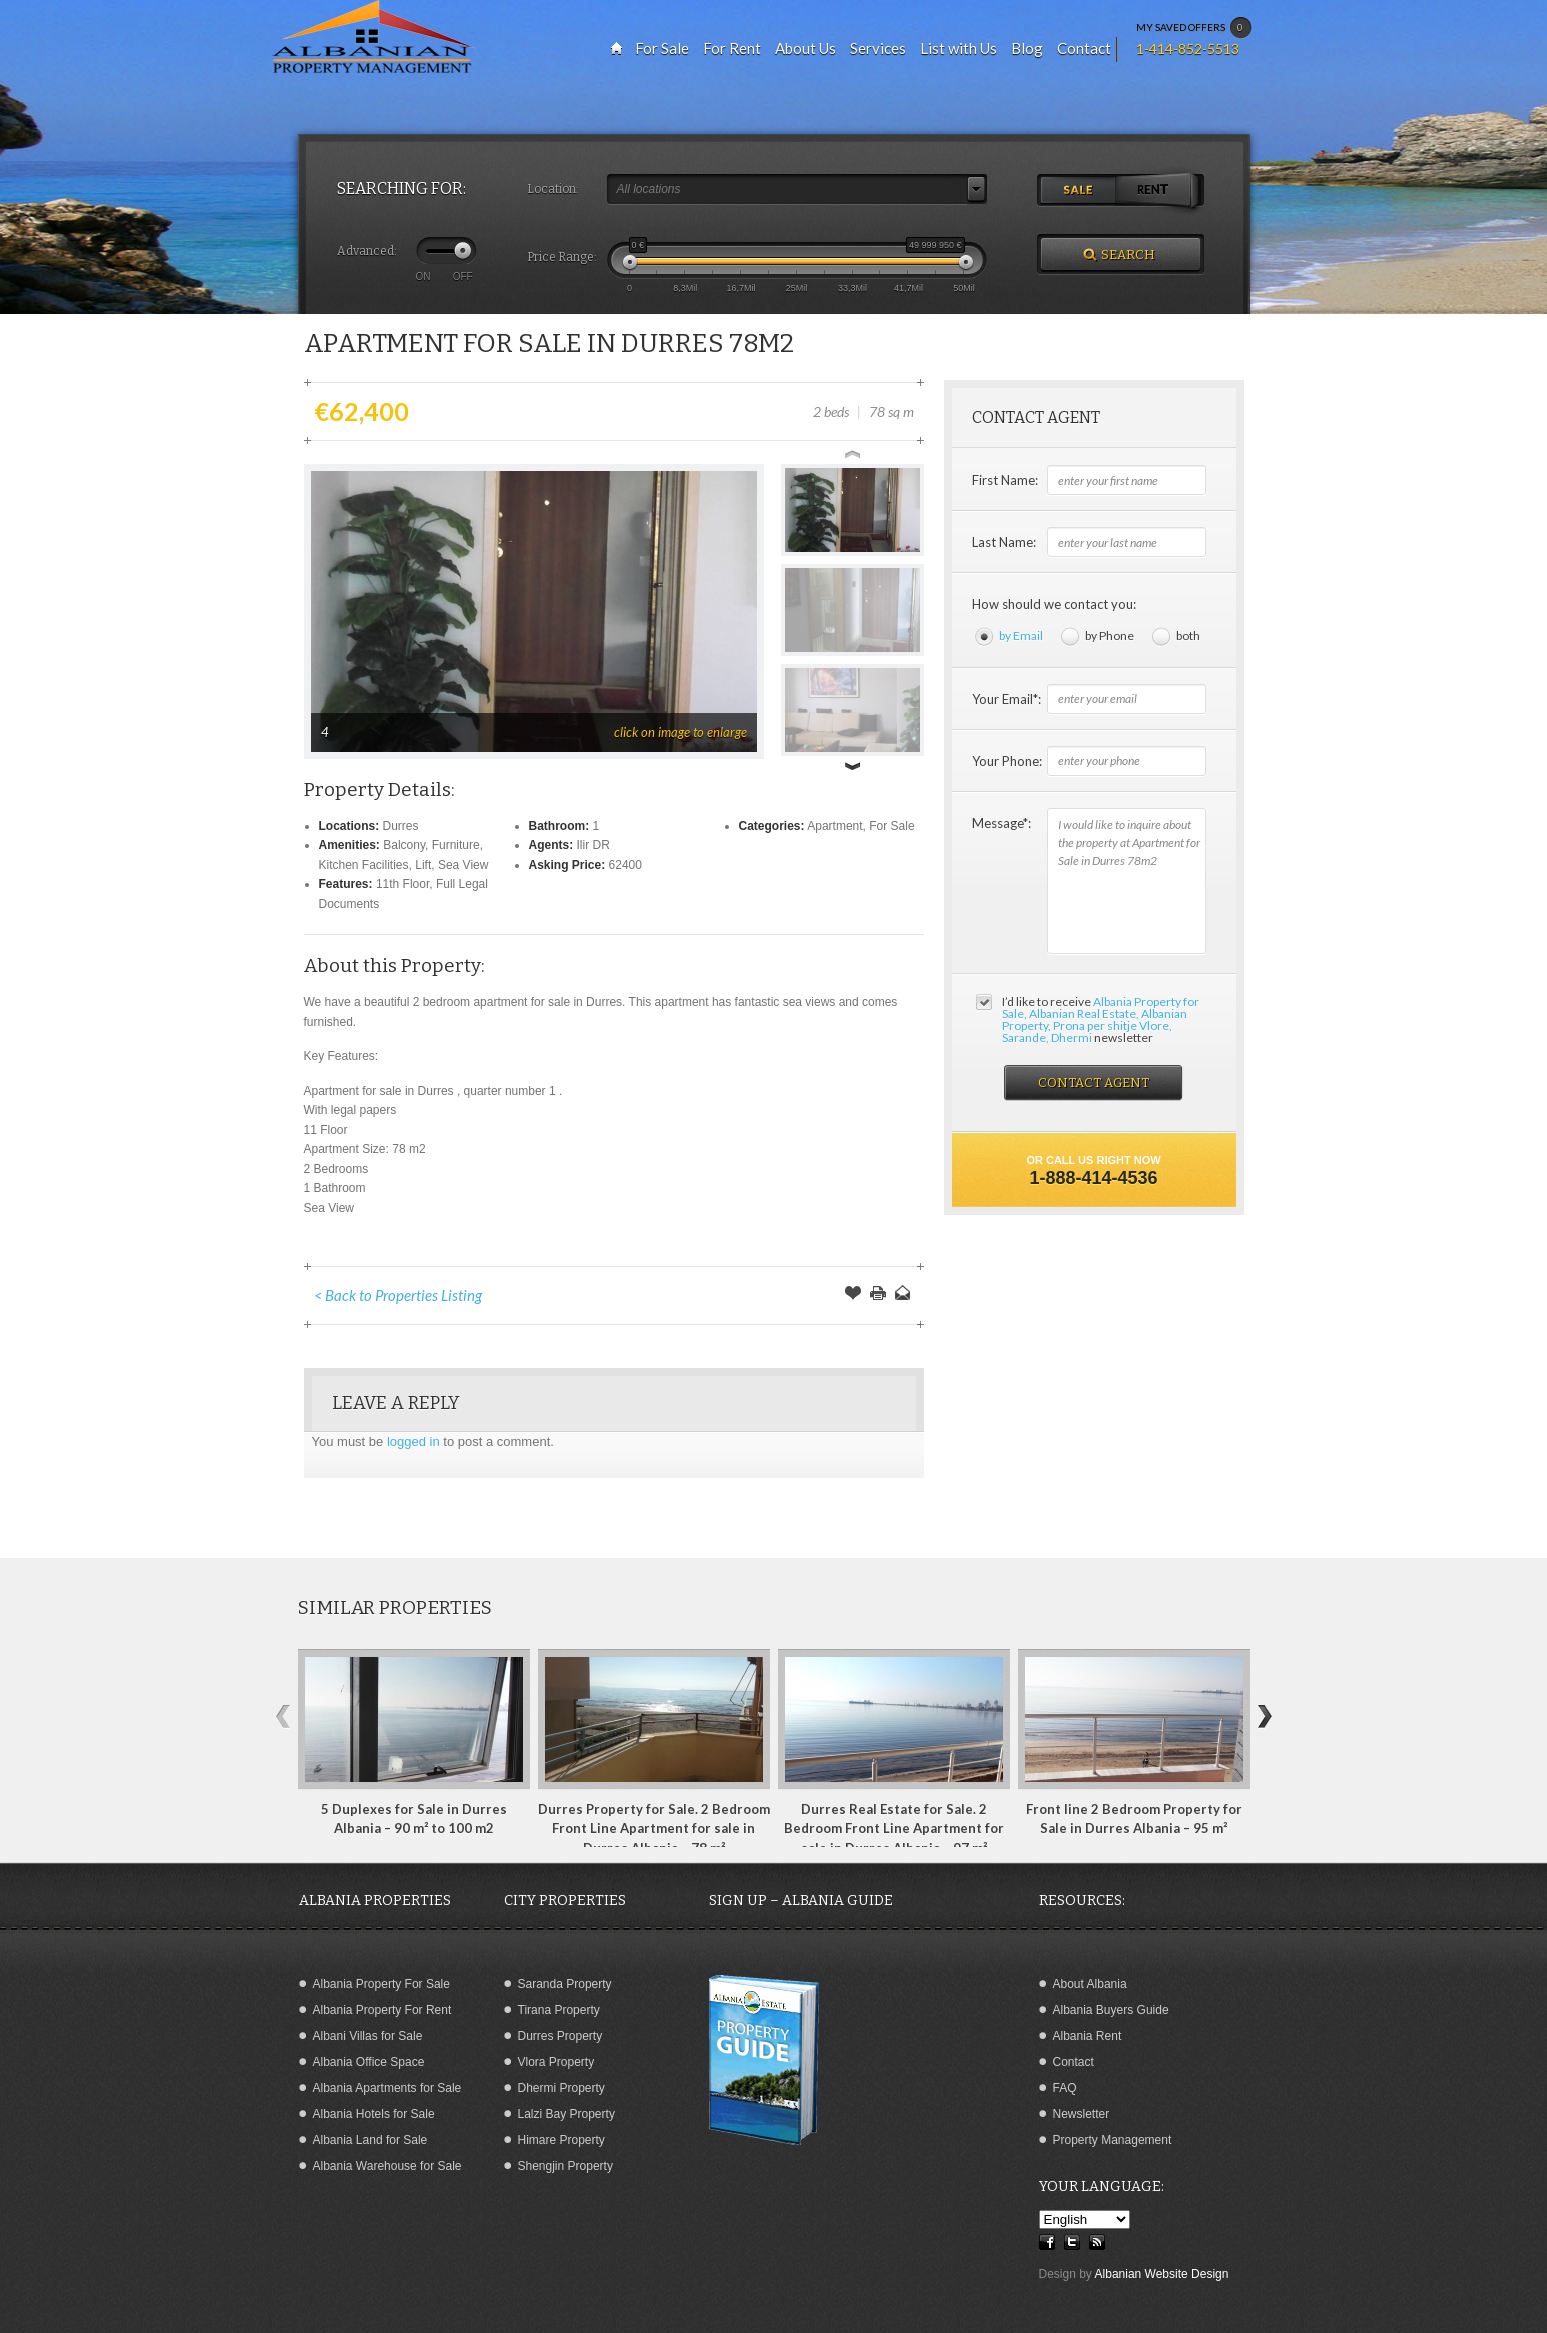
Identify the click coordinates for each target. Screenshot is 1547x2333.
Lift (423, 865)
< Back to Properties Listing (398, 1295)
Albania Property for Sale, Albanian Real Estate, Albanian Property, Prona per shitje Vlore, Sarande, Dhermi (1100, 1019)
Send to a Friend (903, 1295)
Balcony (404, 845)
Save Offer (853, 1295)
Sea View (463, 865)
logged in (413, 1441)
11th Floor (402, 884)
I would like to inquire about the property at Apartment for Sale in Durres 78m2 (1126, 881)
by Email (1021, 635)
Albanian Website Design (1162, 2274)
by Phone (1109, 635)
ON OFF (444, 276)
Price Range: (562, 257)
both (1188, 635)
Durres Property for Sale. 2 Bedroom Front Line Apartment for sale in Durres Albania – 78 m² (654, 1828)
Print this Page (878, 1295)
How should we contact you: (1054, 604)
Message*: (1001, 823)
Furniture (456, 845)
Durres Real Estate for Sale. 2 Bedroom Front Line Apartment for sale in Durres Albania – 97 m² (894, 1828)
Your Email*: (1006, 699)
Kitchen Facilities (364, 865)
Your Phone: (1007, 761)
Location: (553, 189)
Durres (401, 826)
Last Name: (1004, 542)
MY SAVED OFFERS (1194, 28)
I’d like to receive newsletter (1100, 1019)
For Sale (891, 826)
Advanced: (367, 251)
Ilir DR (593, 845)
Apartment (834, 826)
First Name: (1005, 480)
